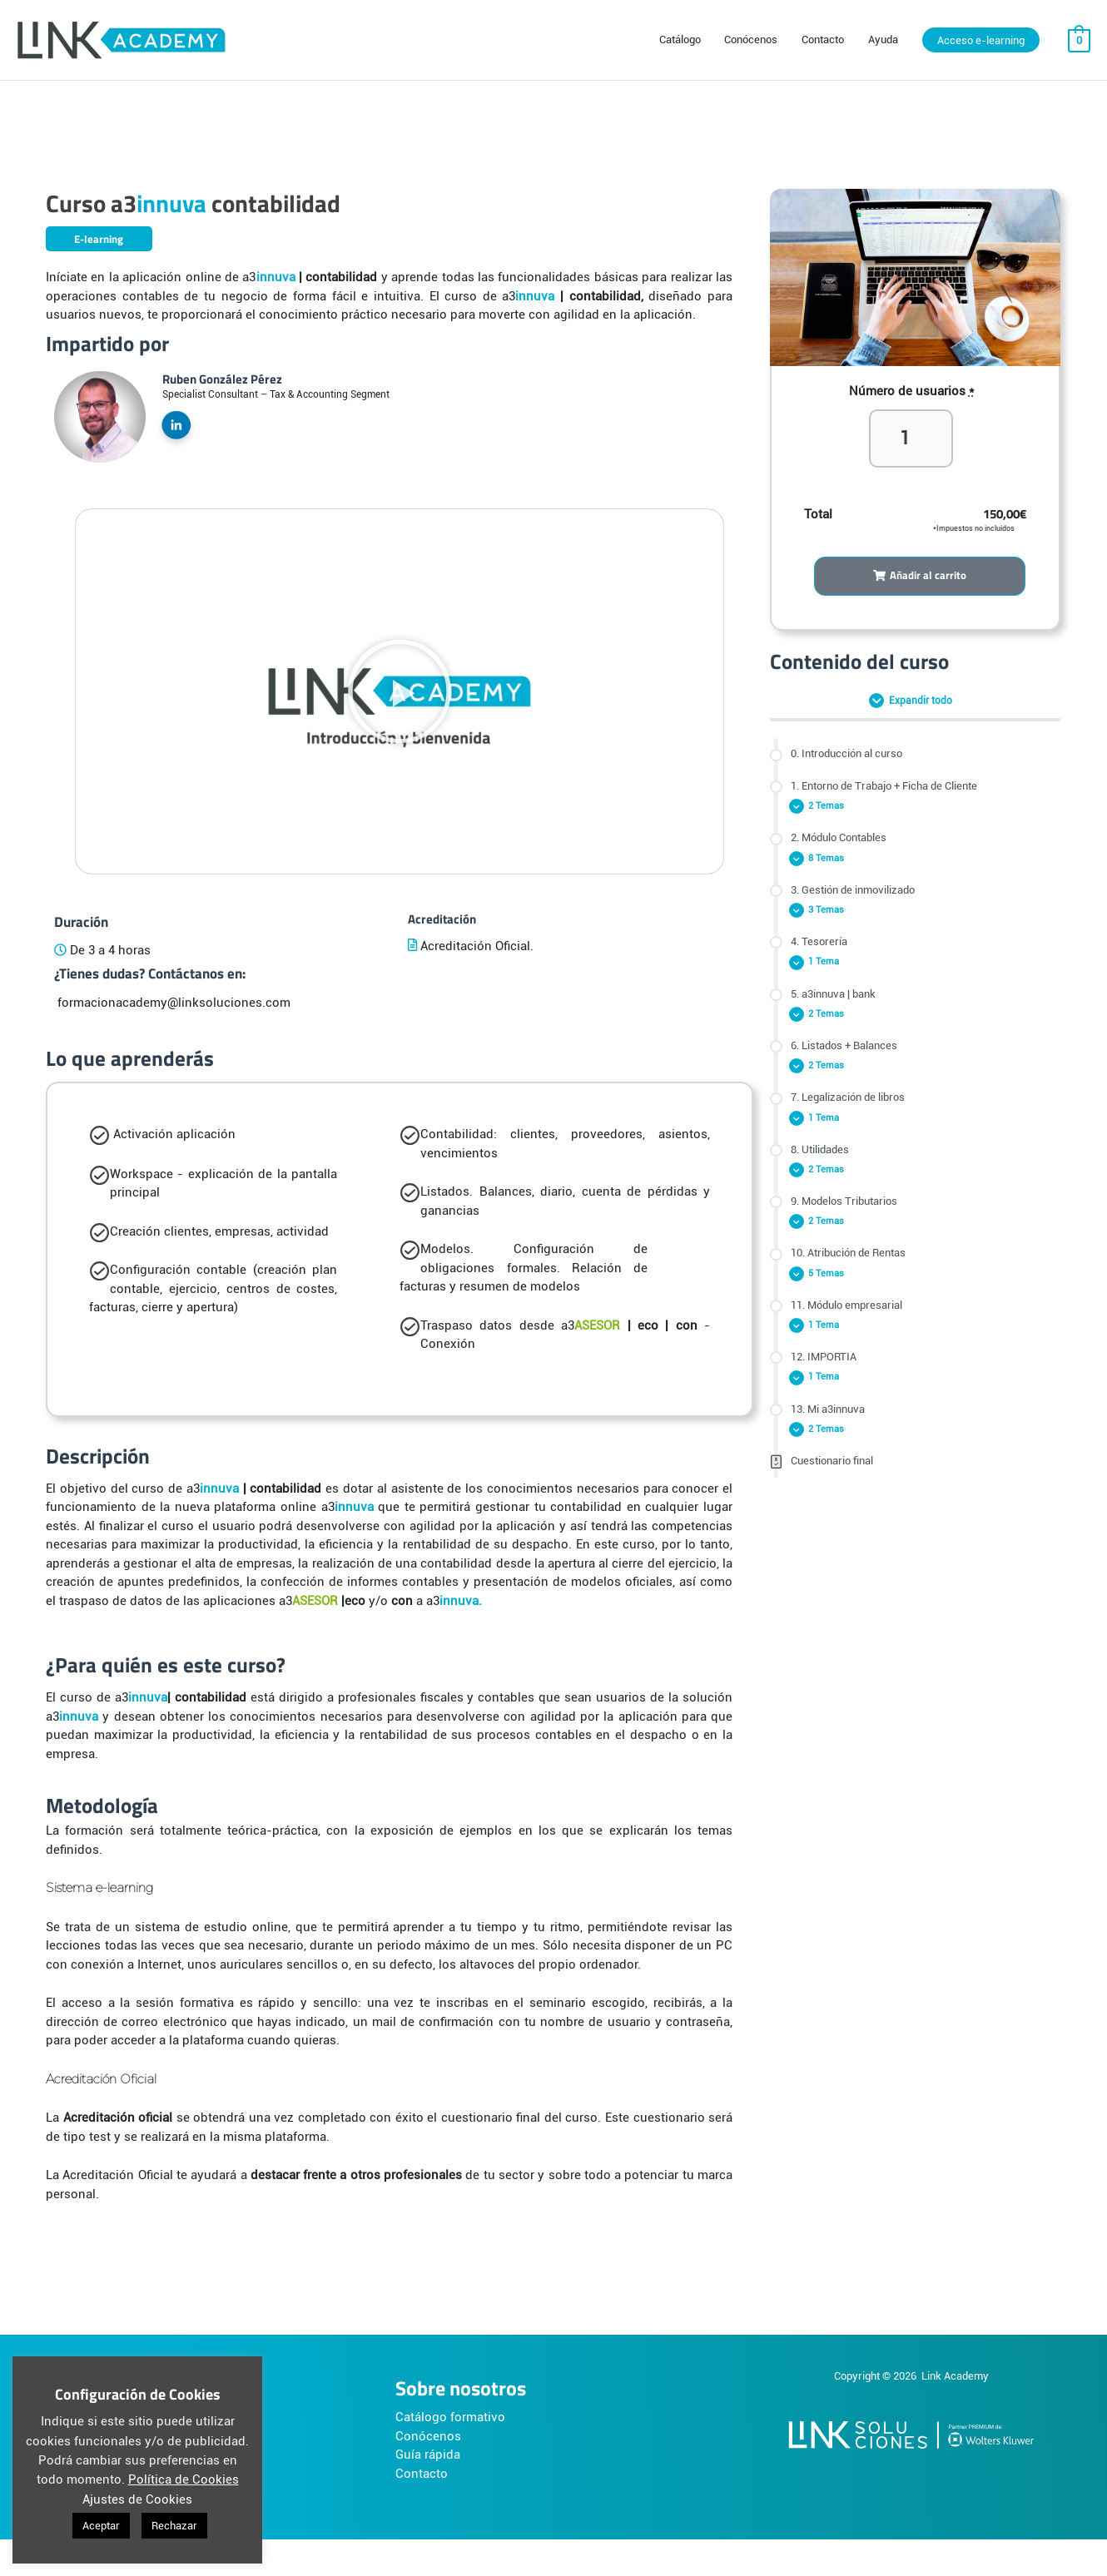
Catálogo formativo (450, 2417)
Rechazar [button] (174, 2525)
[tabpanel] (553, 1217)
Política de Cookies (183, 2479)
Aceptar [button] (101, 2525)
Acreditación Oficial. (475, 946)
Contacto (421, 2473)
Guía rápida (427, 2454)
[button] (399, 691)
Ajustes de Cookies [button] (137, 2499)
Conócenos (428, 2436)
